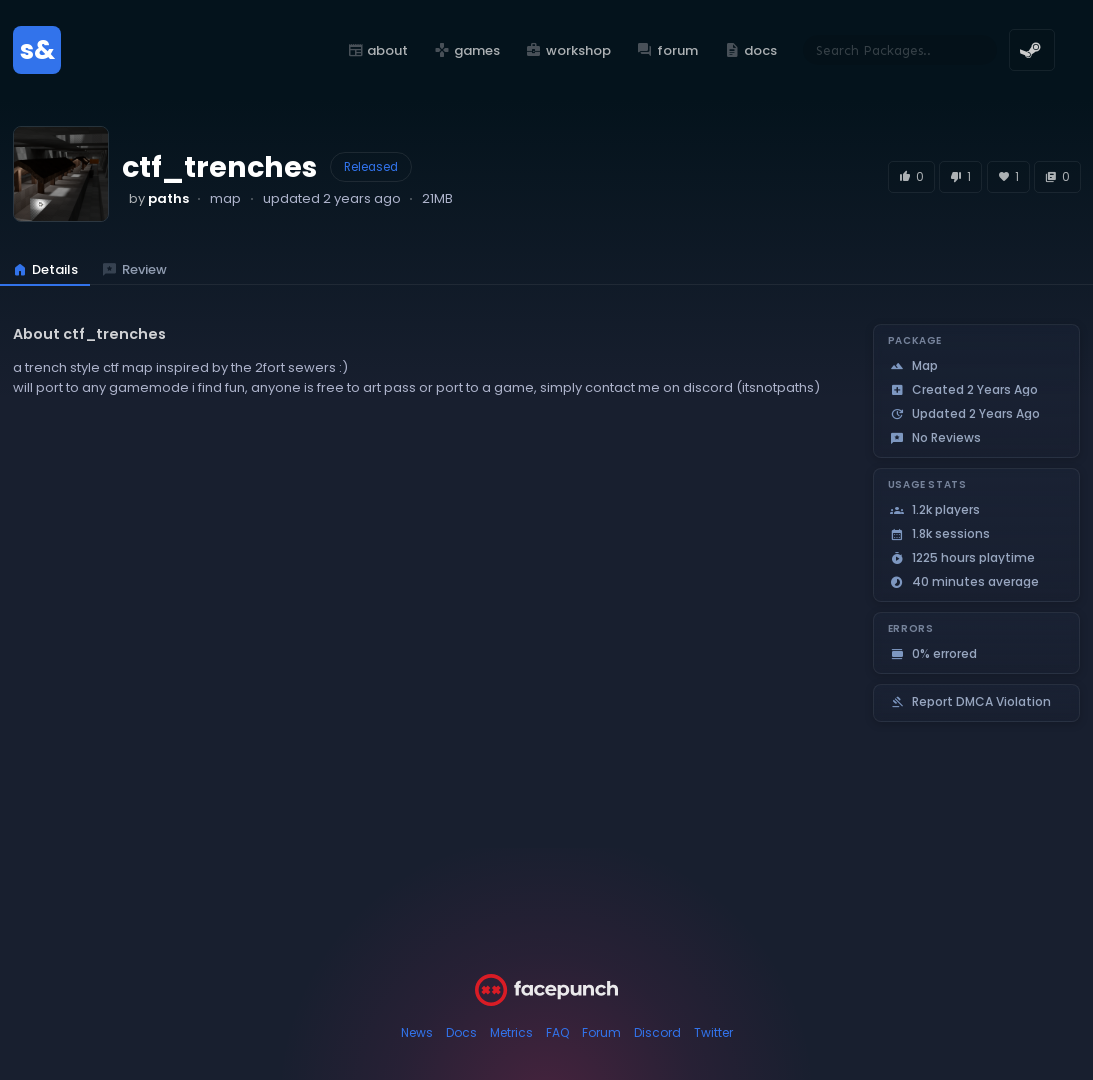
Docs (461, 1032)
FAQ (557, 1032)
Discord (657, 1032)
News (417, 1032)
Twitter (713, 1032)
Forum (601, 1032)
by (159, 198)
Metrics (511, 1032)
